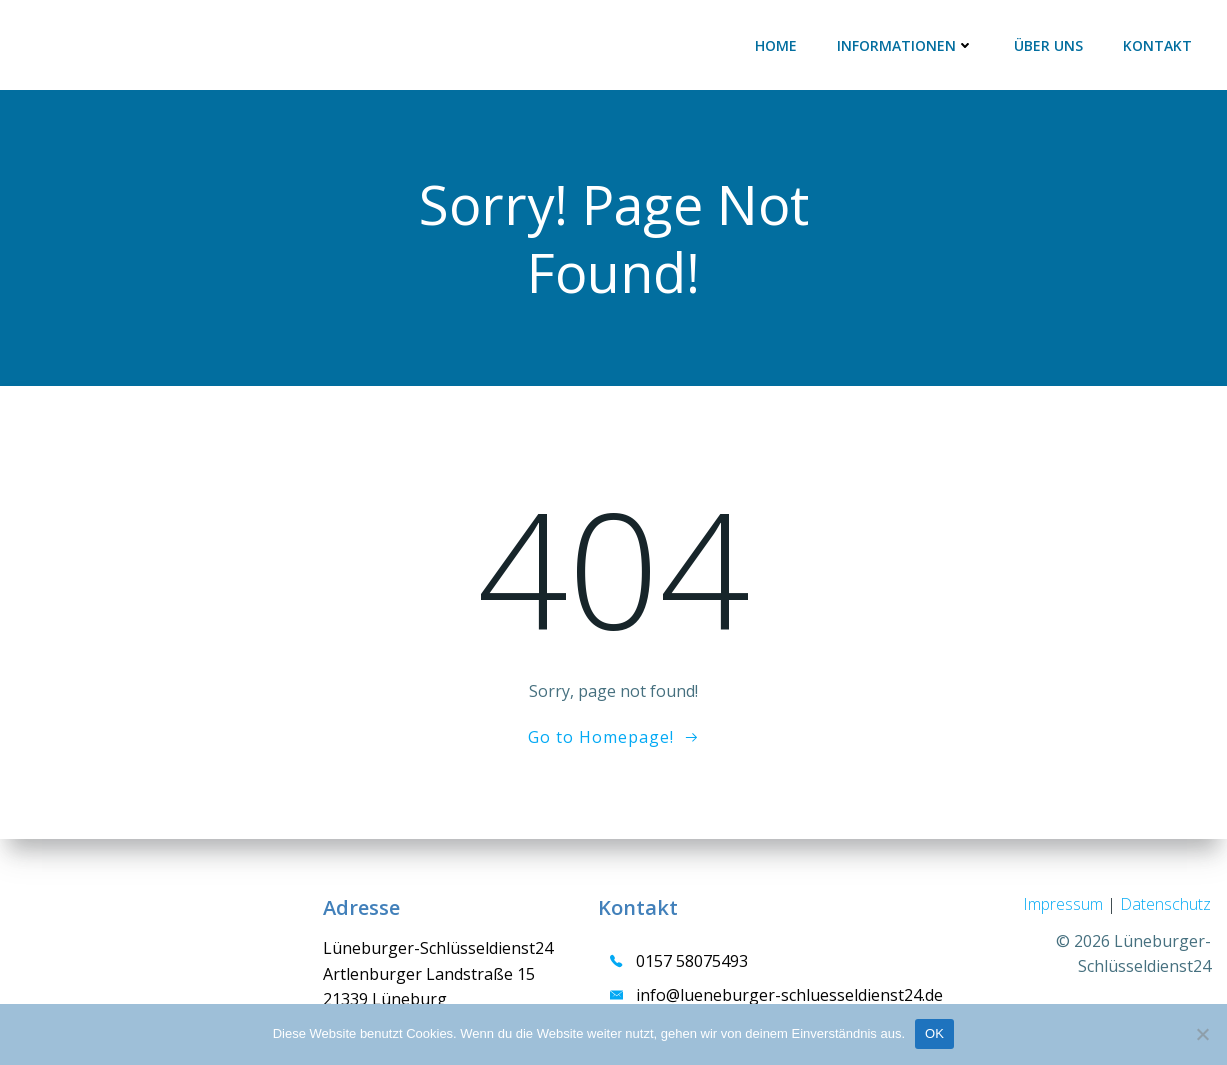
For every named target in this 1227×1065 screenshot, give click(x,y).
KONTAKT (1157, 45)
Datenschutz (1165, 904)
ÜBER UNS (1048, 45)
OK (934, 1033)
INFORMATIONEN (905, 45)
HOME (776, 45)
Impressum (1065, 904)
